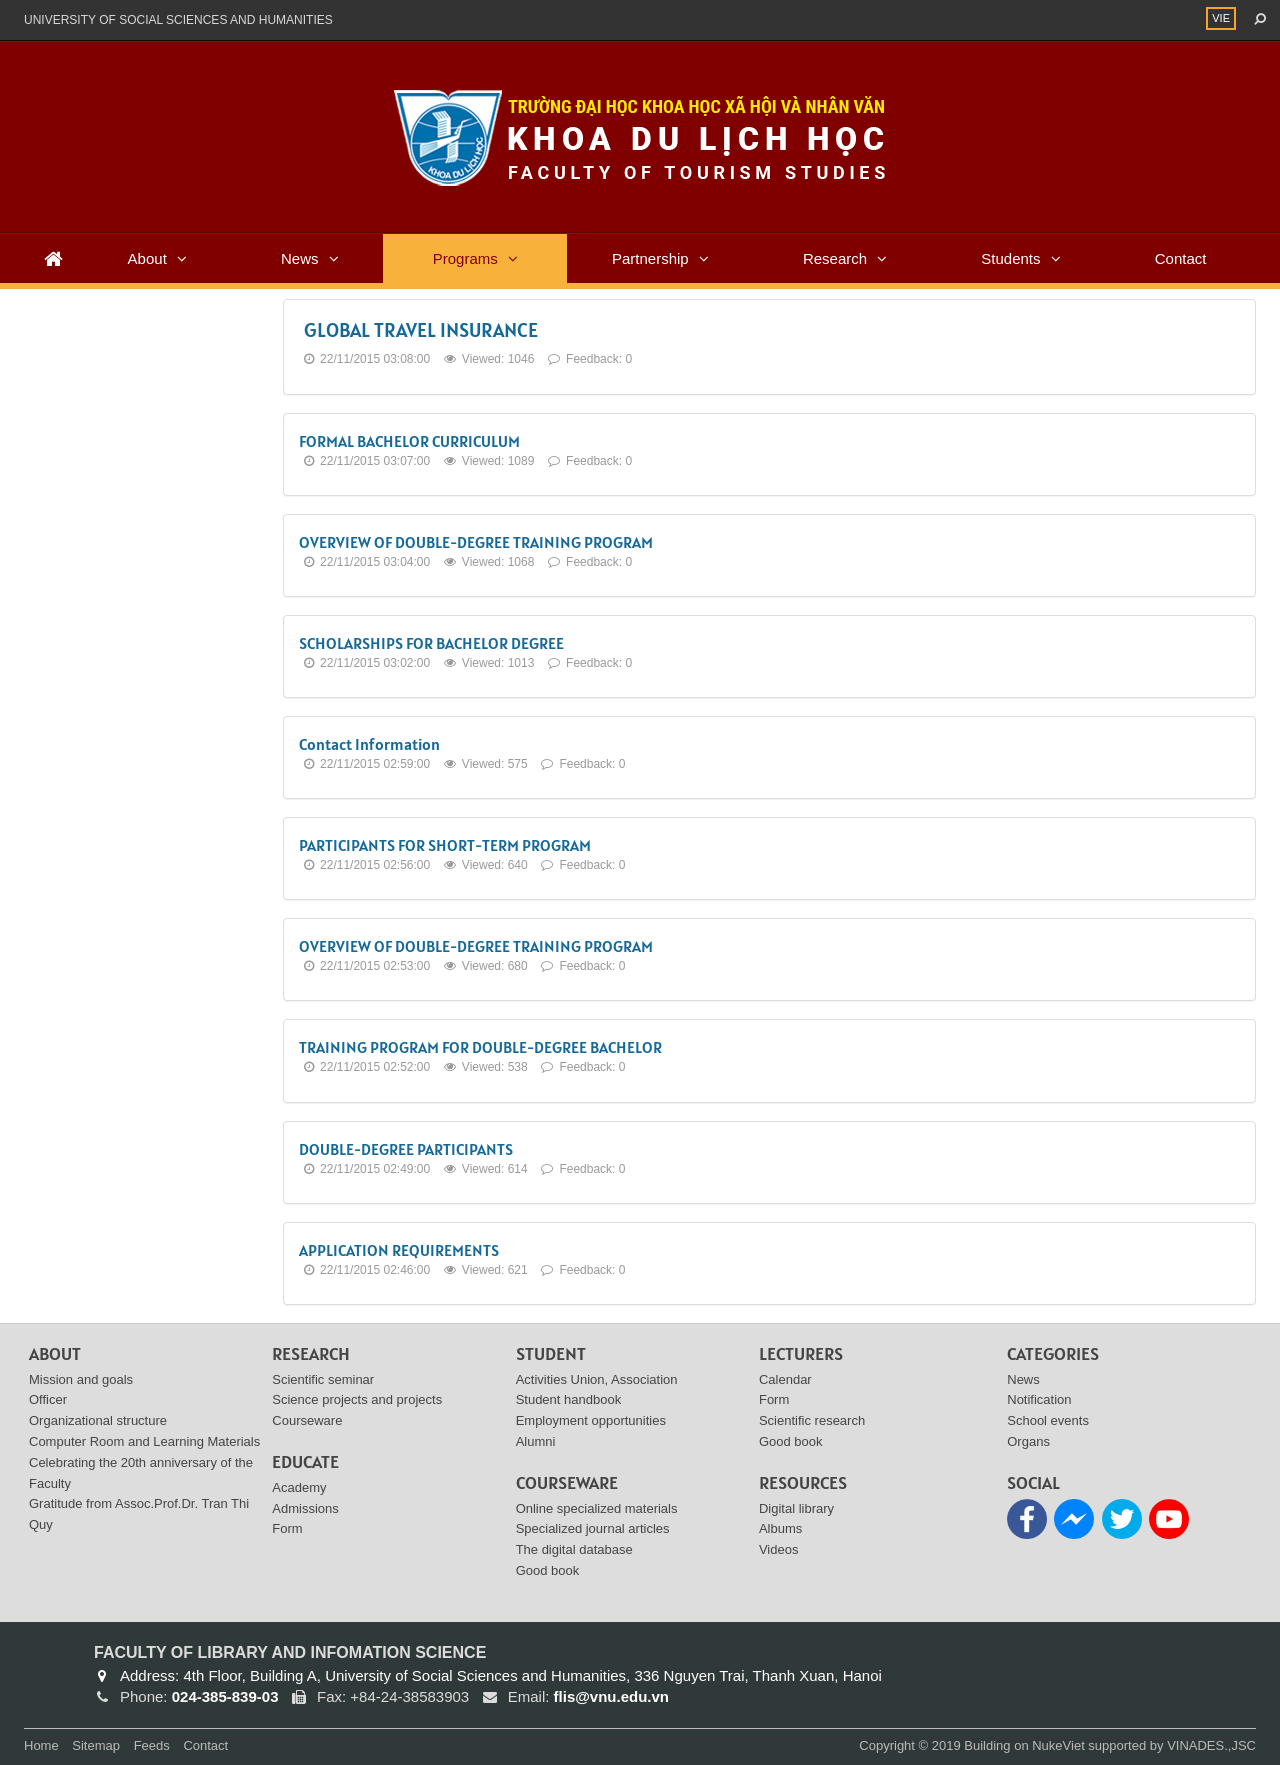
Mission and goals (81, 1379)
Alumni (536, 1441)
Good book (548, 1570)
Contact (1181, 258)
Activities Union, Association (597, 1379)
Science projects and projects (357, 1399)
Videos (779, 1549)
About (147, 258)
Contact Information (369, 744)
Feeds (152, 1745)
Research (835, 258)
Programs (465, 258)
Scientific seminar (323, 1379)
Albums (780, 1528)
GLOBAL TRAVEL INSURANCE (421, 330)
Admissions (305, 1508)
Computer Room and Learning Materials (144, 1441)
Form (287, 1528)
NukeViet (1058, 1745)
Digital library (796, 1508)
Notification (1039, 1399)
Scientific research (812, 1420)
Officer (48, 1399)
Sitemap (96, 1745)
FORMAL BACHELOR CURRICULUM (409, 441)
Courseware (307, 1420)
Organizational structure (98, 1420)
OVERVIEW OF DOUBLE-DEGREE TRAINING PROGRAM (476, 542)
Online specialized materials (597, 1508)
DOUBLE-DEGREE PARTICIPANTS (406, 1149)
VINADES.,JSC (1211, 1745)
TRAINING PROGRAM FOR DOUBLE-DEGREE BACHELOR (480, 1047)
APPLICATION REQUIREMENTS (399, 1250)
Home (41, 1745)
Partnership (650, 258)
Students (1010, 258)
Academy (299, 1487)
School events (1048, 1420)
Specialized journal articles (593, 1528)
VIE (1221, 18)
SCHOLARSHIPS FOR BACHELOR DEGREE (431, 643)
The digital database (574, 1549)
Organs (1028, 1441)
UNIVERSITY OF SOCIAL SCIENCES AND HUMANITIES (178, 20)
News (300, 258)
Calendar (785, 1379)
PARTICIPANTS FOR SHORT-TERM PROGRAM (445, 845)
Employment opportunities (591, 1420)
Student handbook (569, 1399)
